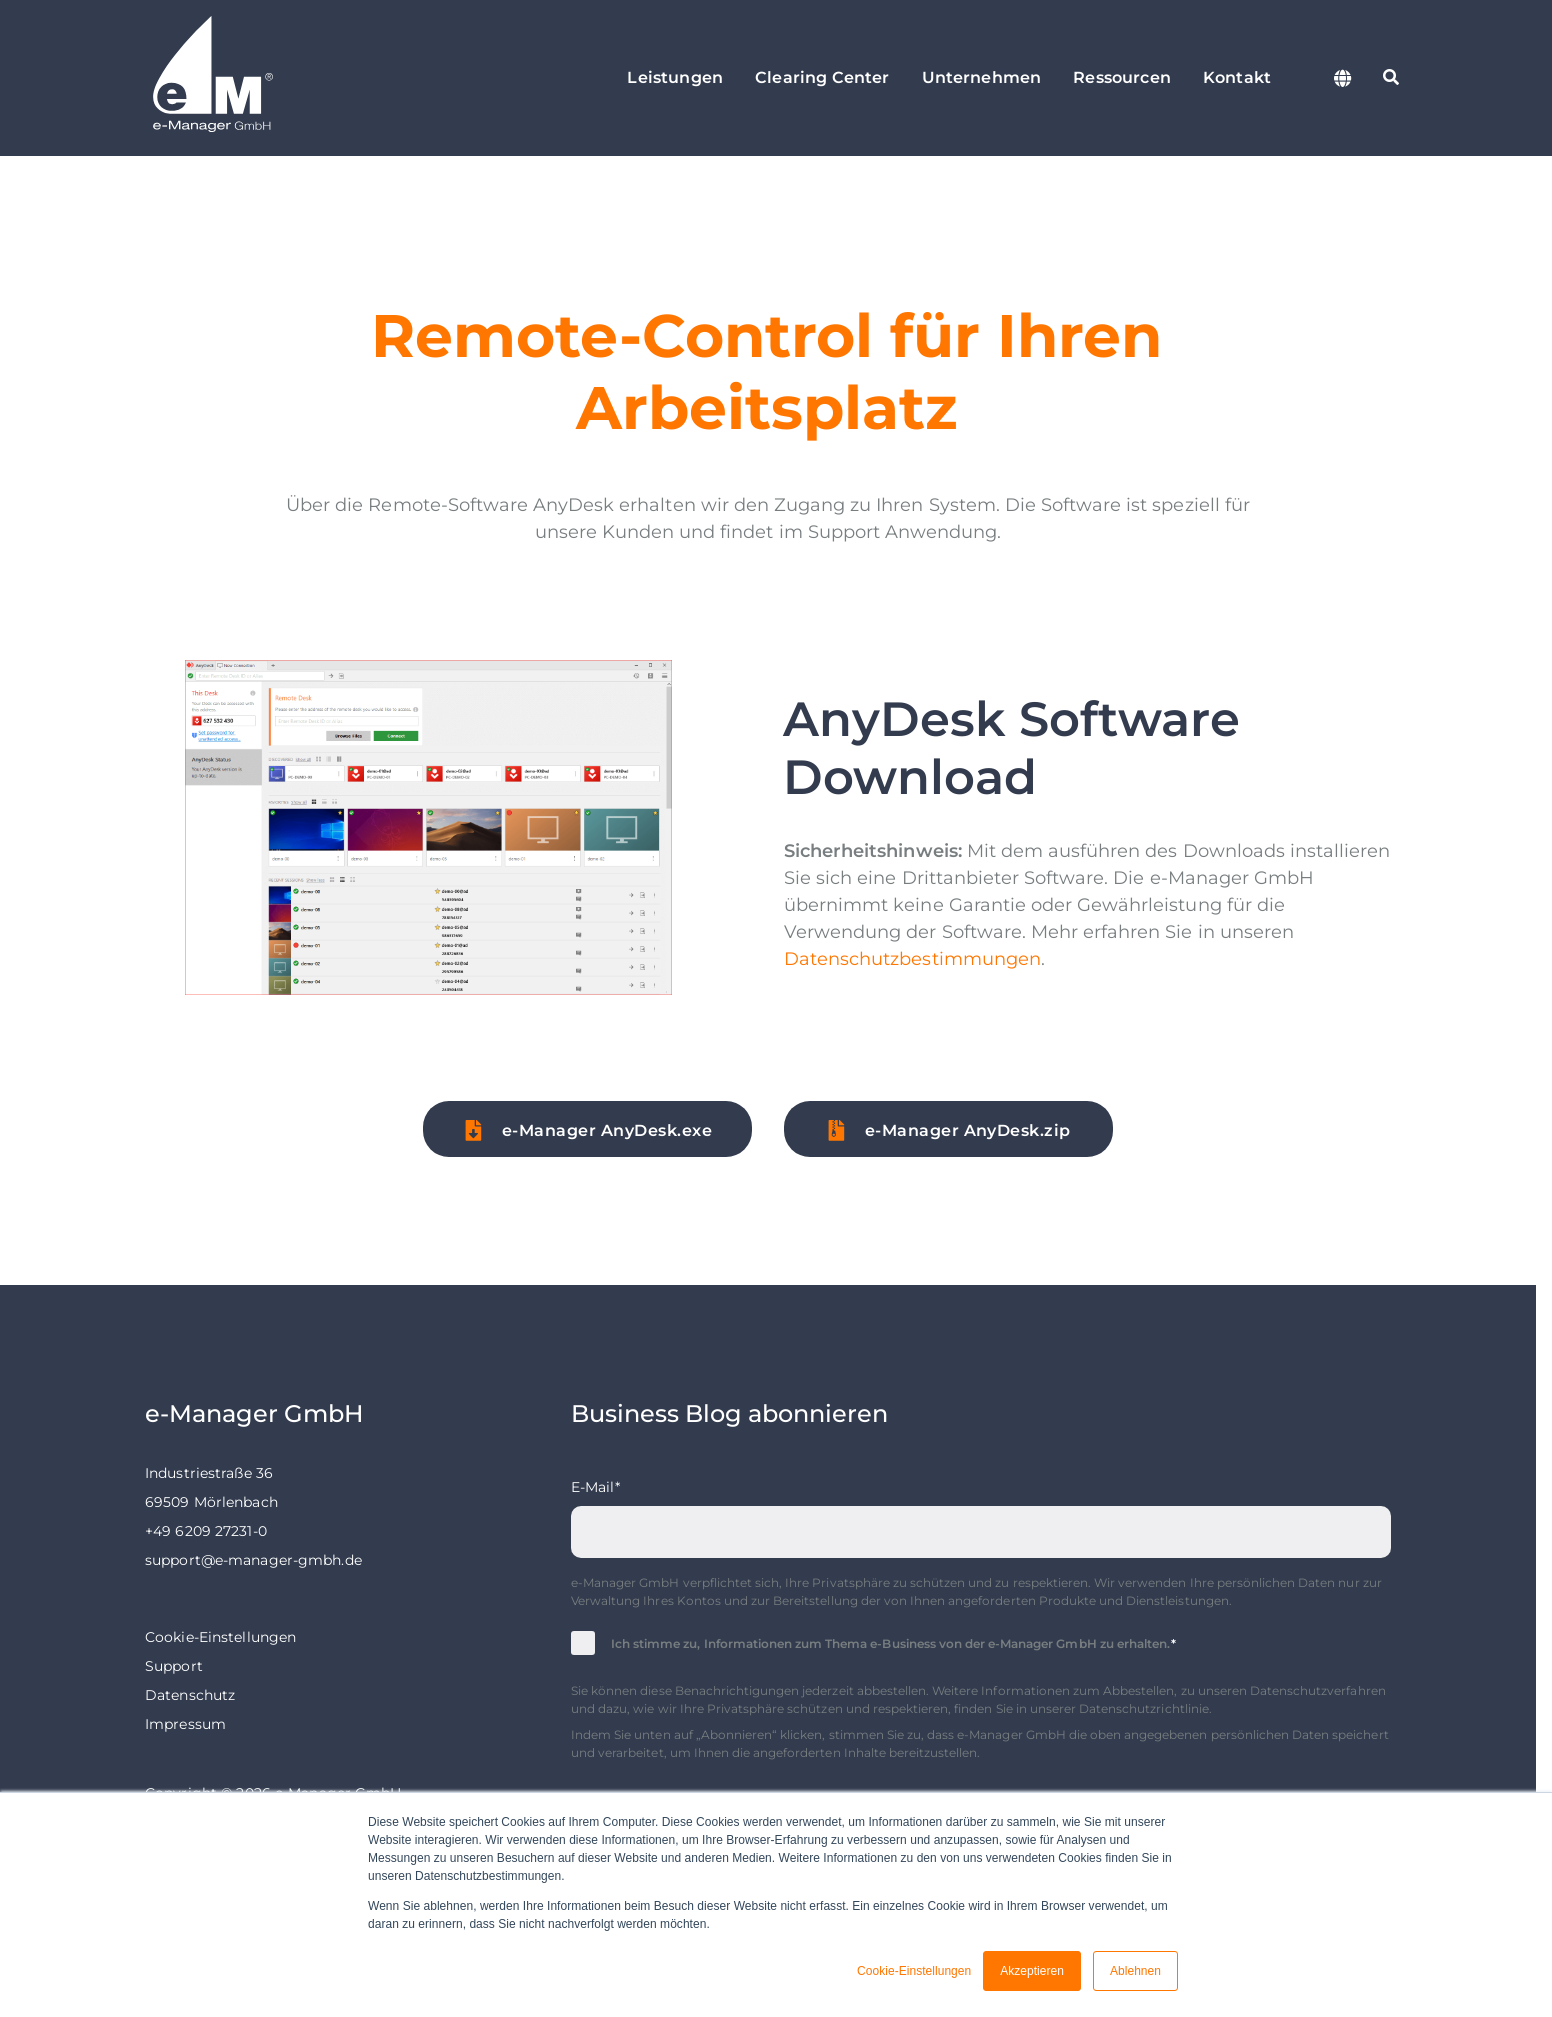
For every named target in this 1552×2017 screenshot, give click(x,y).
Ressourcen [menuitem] (1122, 77)
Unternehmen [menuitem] (982, 77)
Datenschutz (190, 1695)
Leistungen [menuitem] (675, 77)
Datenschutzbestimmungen (912, 959)
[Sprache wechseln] (1343, 78)
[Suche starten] (1391, 78)
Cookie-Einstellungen (220, 1637)
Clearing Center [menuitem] (822, 77)
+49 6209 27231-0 (206, 1531)
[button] (587, 1129)
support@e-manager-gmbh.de (253, 1560)
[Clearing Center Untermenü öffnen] (874, 78)
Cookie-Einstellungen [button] (914, 1971)
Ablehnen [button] (1135, 1971)
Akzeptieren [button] (1032, 1971)
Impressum (185, 1724)
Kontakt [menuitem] (1237, 77)
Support (174, 1666)
